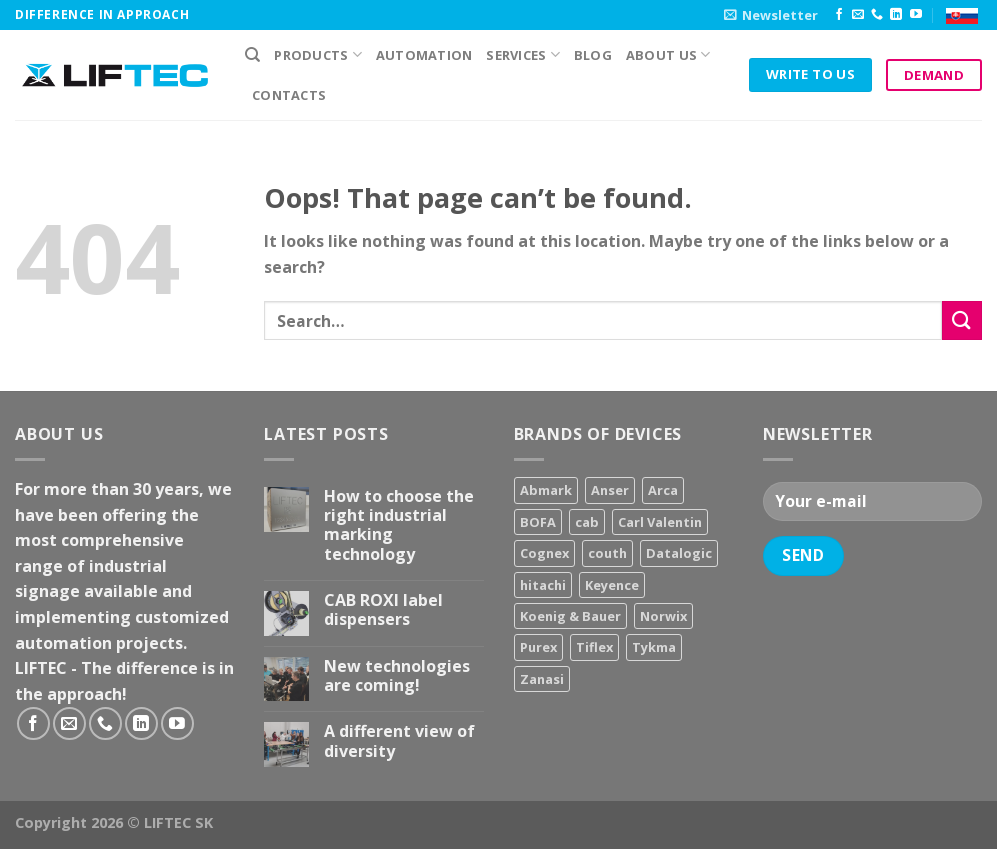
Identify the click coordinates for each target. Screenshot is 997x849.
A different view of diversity (399, 741)
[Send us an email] (858, 15)
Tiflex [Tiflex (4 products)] (594, 647)
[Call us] (877, 15)
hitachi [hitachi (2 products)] (543, 585)
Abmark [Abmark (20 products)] (546, 490)
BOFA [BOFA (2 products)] (538, 522)
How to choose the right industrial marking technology (399, 525)
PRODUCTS (318, 54)
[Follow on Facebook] (839, 15)
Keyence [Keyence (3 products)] (612, 585)
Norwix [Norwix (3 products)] (663, 616)
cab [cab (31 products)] (587, 522)
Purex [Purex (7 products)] (538, 647)
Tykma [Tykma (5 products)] (654, 647)
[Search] (252, 55)
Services (523, 54)
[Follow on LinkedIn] (896, 15)
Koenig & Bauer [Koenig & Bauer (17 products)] (570, 616)
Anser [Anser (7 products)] (610, 490)
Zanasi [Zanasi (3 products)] (542, 679)
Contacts (289, 95)
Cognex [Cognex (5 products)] (544, 553)
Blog (593, 55)
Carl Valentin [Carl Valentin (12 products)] (660, 522)
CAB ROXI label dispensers (383, 610)
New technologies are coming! (397, 676)
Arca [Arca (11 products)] (663, 490)
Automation (424, 55)
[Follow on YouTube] (916, 15)
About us (668, 54)
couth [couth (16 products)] (607, 553)
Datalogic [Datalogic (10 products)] (679, 553)
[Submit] (962, 320)
